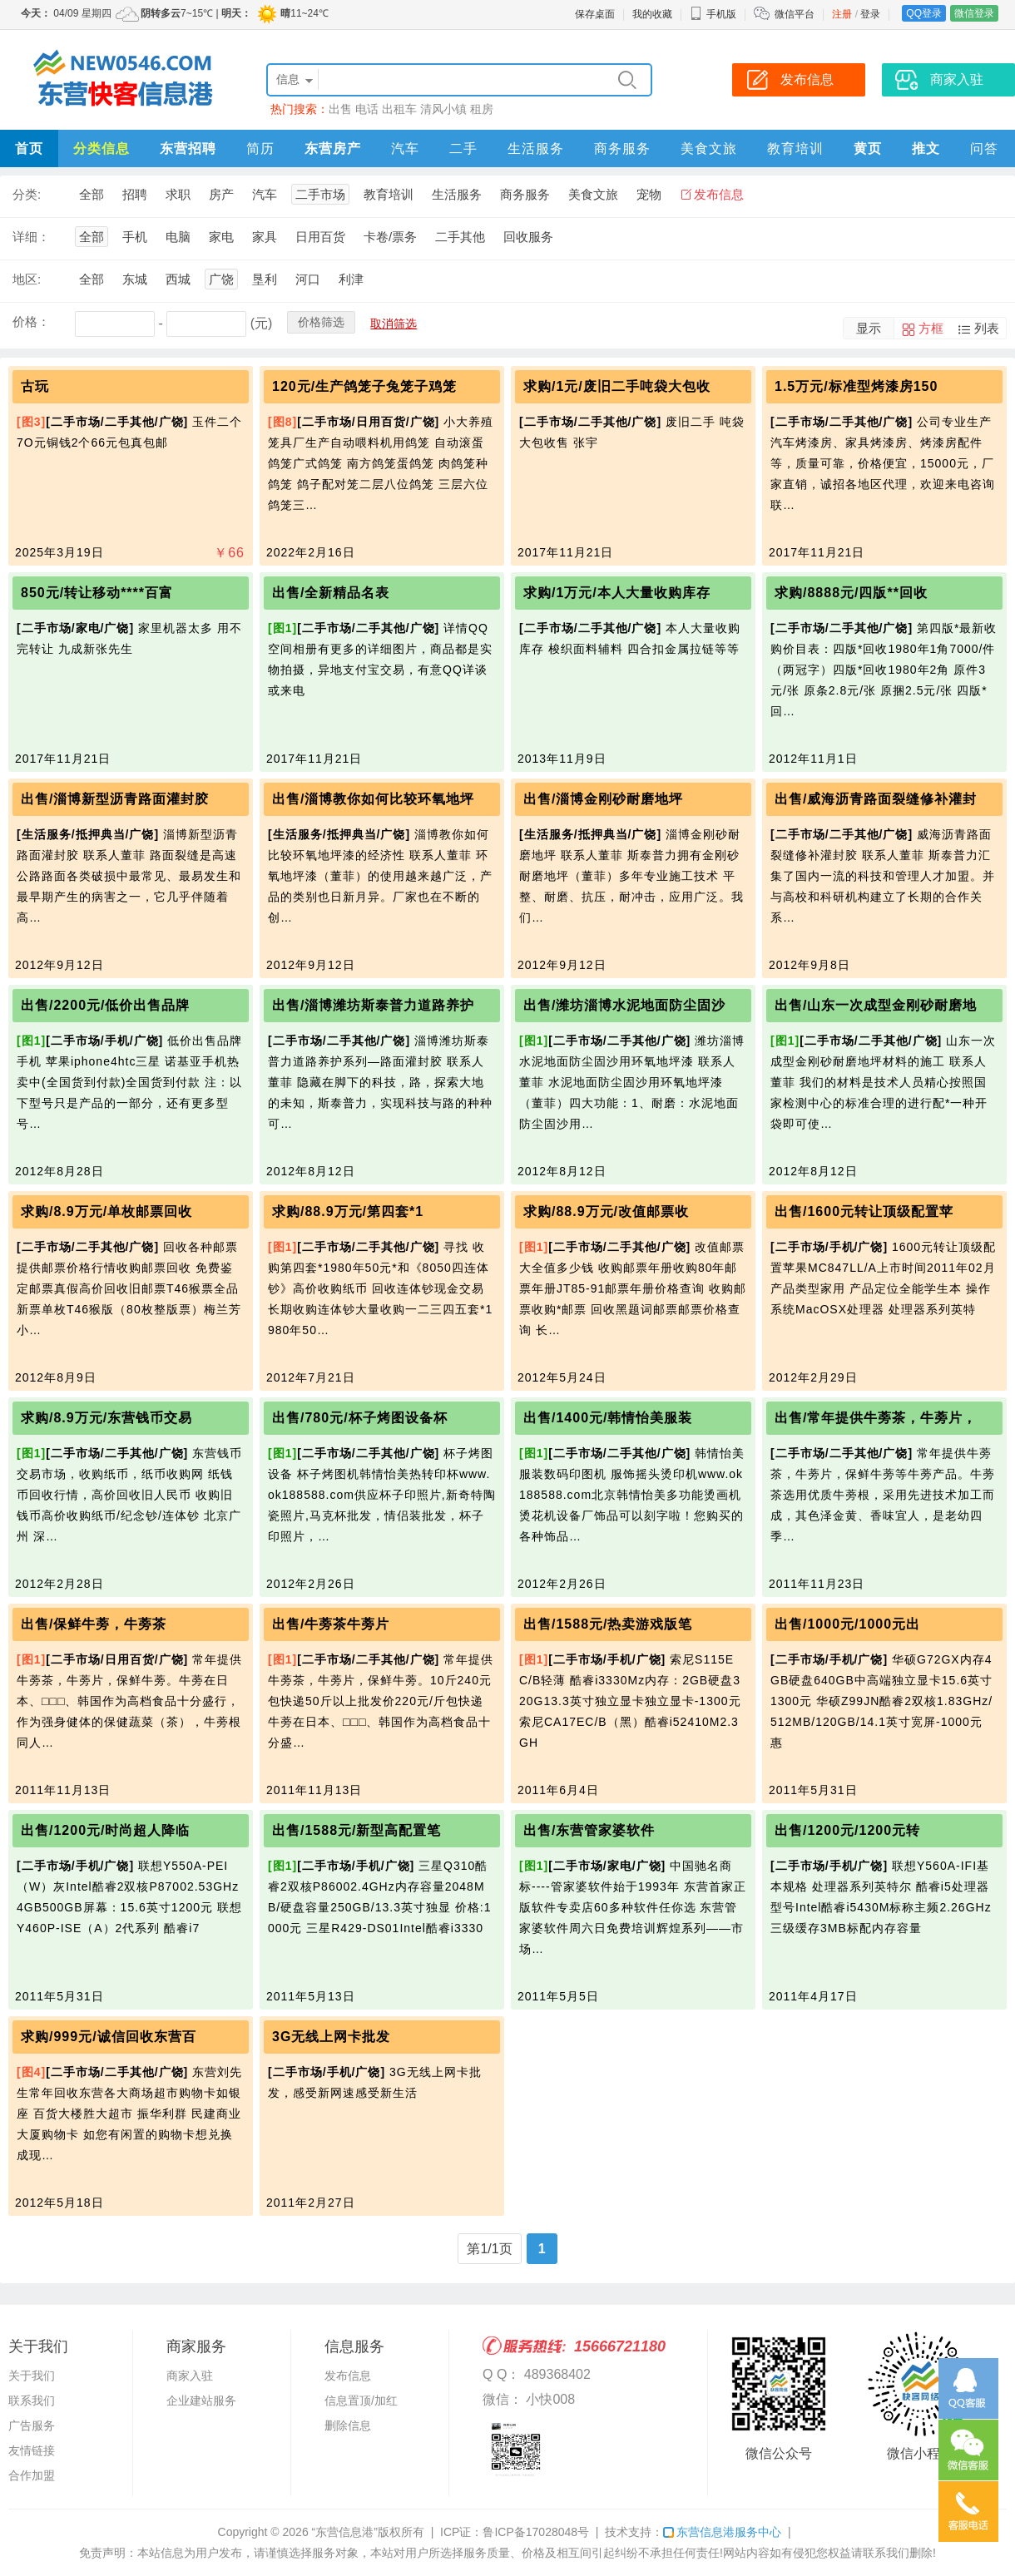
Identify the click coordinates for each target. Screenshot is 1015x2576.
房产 (221, 194)
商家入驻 (189, 2375)
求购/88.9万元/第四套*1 (347, 1211)
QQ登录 (924, 13)
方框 (930, 328)
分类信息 (101, 148)
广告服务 (31, 2425)
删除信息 (347, 2425)
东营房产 (332, 148)
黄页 (868, 148)
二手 (463, 148)
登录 (870, 14)
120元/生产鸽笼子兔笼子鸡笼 (364, 386)
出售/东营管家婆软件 (589, 1830)
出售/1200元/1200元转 (847, 1830)
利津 (351, 279)
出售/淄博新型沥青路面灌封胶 (115, 799)
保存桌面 (595, 14)
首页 (29, 148)
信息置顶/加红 (361, 2400)
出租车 (399, 109)
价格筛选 (321, 322)
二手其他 (460, 237)
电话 (367, 109)
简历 (260, 148)
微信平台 (794, 14)
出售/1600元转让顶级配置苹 (864, 1211)
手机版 (713, 14)
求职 (178, 194)
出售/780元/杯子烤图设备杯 (360, 1418)
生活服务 (536, 148)
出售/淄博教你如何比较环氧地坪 (373, 799)
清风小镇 (443, 109)
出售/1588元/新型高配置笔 (356, 1830)
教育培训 (795, 148)
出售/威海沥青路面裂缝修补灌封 (876, 799)
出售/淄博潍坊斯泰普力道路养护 (373, 1005)
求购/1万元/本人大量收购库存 (616, 593)
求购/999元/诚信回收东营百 (108, 2037)
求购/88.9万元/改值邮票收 (606, 1211)
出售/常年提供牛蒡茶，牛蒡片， (876, 1418)
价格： (31, 321)
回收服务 (528, 237)
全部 (91, 194)
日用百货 (320, 237)
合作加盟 (31, 2475)
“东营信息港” (345, 2532)
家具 (264, 237)
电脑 (178, 237)
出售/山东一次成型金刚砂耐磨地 (876, 1005)
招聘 (134, 194)
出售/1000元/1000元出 (847, 1624)
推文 (926, 148)
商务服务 (622, 148)
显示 (868, 328)
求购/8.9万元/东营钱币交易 (106, 1418)
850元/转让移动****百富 (97, 593)
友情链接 (31, 2450)
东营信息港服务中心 (722, 2532)
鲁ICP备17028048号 (536, 2532)
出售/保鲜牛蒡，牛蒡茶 (93, 1624)
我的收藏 (652, 14)
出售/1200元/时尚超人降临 (105, 1830)
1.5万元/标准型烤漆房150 (856, 386)
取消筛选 (393, 323)
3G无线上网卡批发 (331, 2037)
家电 (221, 237)
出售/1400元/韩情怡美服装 (607, 1418)
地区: (26, 279)
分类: (26, 194)
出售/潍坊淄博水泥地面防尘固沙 (624, 1005)
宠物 (648, 194)
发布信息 (719, 194)
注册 (842, 14)
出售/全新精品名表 (330, 593)
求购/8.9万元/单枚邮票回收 (106, 1211)
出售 (340, 109)
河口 (307, 279)
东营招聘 (188, 148)
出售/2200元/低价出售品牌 (105, 1005)
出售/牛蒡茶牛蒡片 (330, 1624)
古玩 (35, 386)
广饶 (221, 279)
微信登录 (974, 13)
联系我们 (31, 2400)
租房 (481, 109)
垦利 (264, 279)
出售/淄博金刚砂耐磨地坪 (603, 799)
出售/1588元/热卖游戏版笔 (607, 1624)
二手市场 (320, 194)
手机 (134, 237)
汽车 (405, 148)
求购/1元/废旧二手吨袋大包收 (616, 386)
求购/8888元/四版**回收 (851, 593)
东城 (134, 279)
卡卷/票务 (390, 237)
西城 (178, 279)
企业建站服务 (201, 2400)
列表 (986, 328)
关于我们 (31, 2375)
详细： (31, 237)
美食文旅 (709, 148)
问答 (984, 148)
